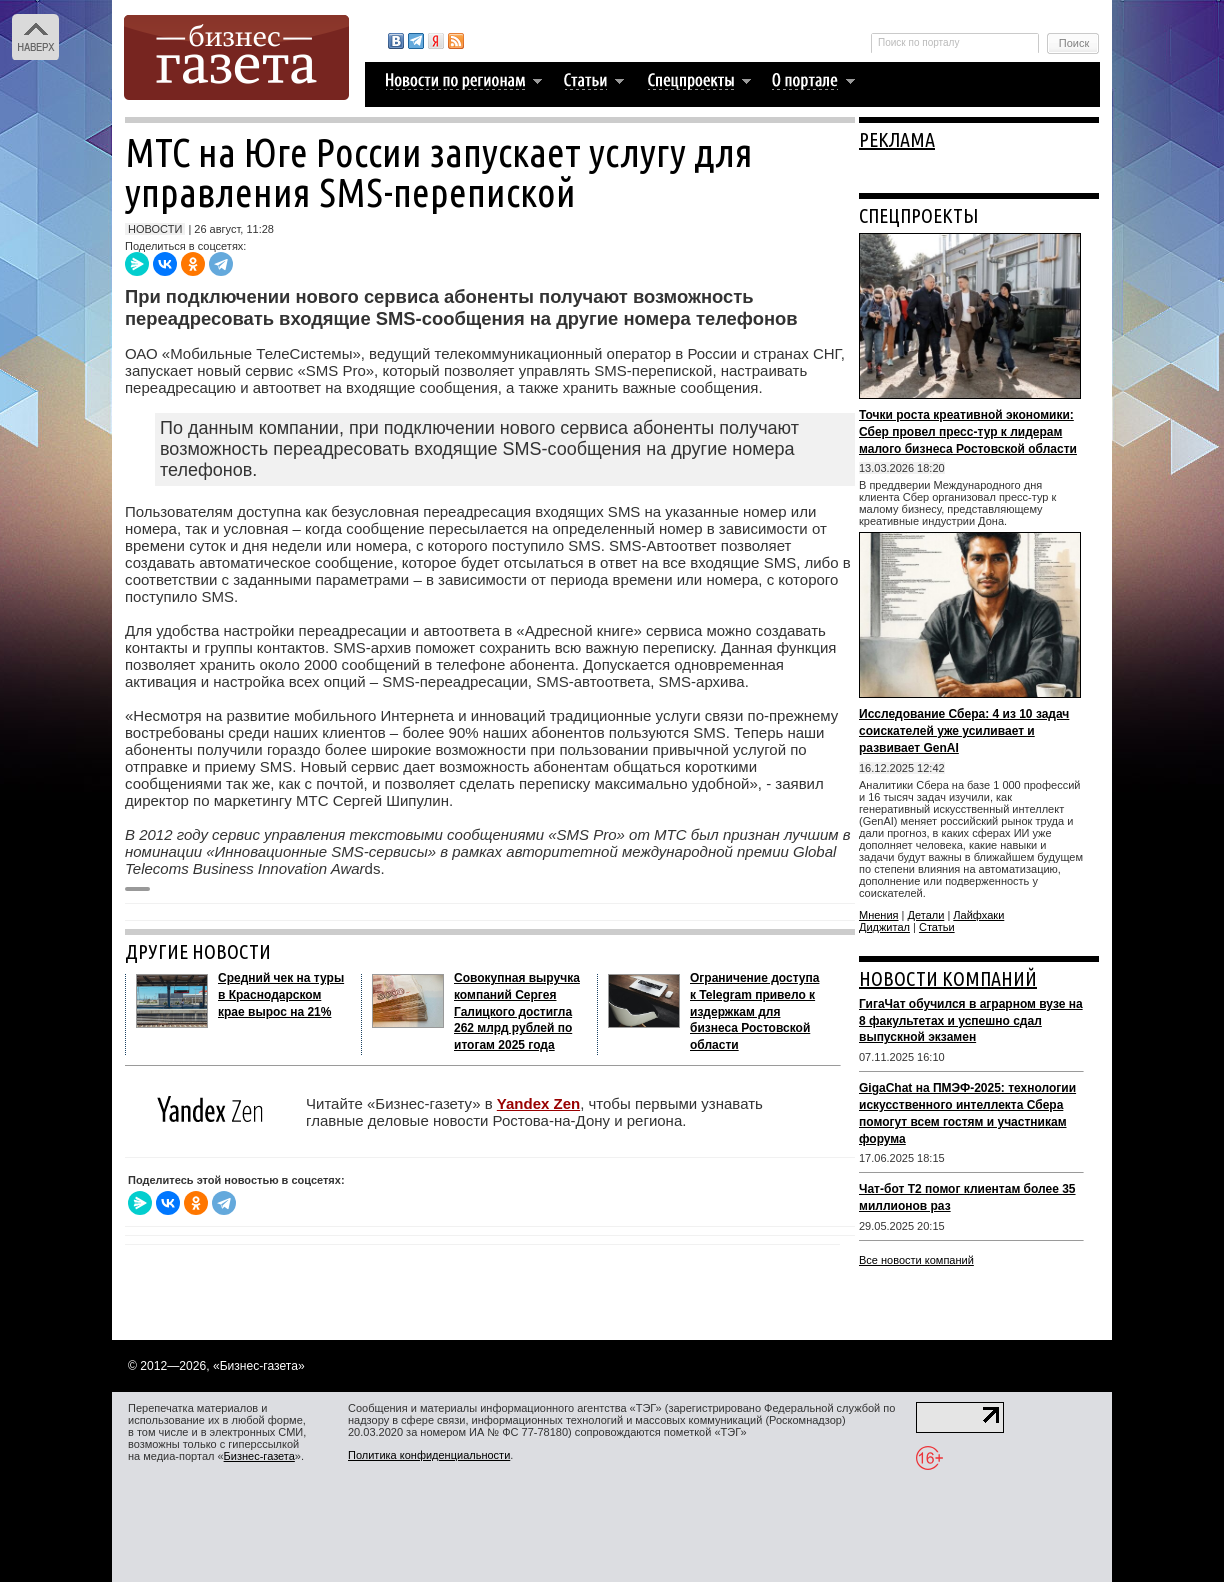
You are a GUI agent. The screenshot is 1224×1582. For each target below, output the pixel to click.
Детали (926, 915)
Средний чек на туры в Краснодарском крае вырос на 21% (281, 995)
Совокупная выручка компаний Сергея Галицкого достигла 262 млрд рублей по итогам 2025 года (517, 1011)
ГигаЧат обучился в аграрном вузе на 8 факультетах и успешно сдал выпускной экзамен (971, 1021)
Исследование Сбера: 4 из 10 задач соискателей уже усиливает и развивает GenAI (964, 731)
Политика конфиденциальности (429, 1455)
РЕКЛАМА (897, 139)
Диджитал (884, 927)
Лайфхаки (978, 915)
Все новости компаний (916, 1260)
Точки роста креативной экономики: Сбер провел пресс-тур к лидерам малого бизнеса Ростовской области (968, 432)
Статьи (937, 927)
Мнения (879, 915)
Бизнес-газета (259, 1456)
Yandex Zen (538, 1103)
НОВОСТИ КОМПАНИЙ (948, 978)
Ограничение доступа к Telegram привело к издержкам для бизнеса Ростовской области (754, 1011)
